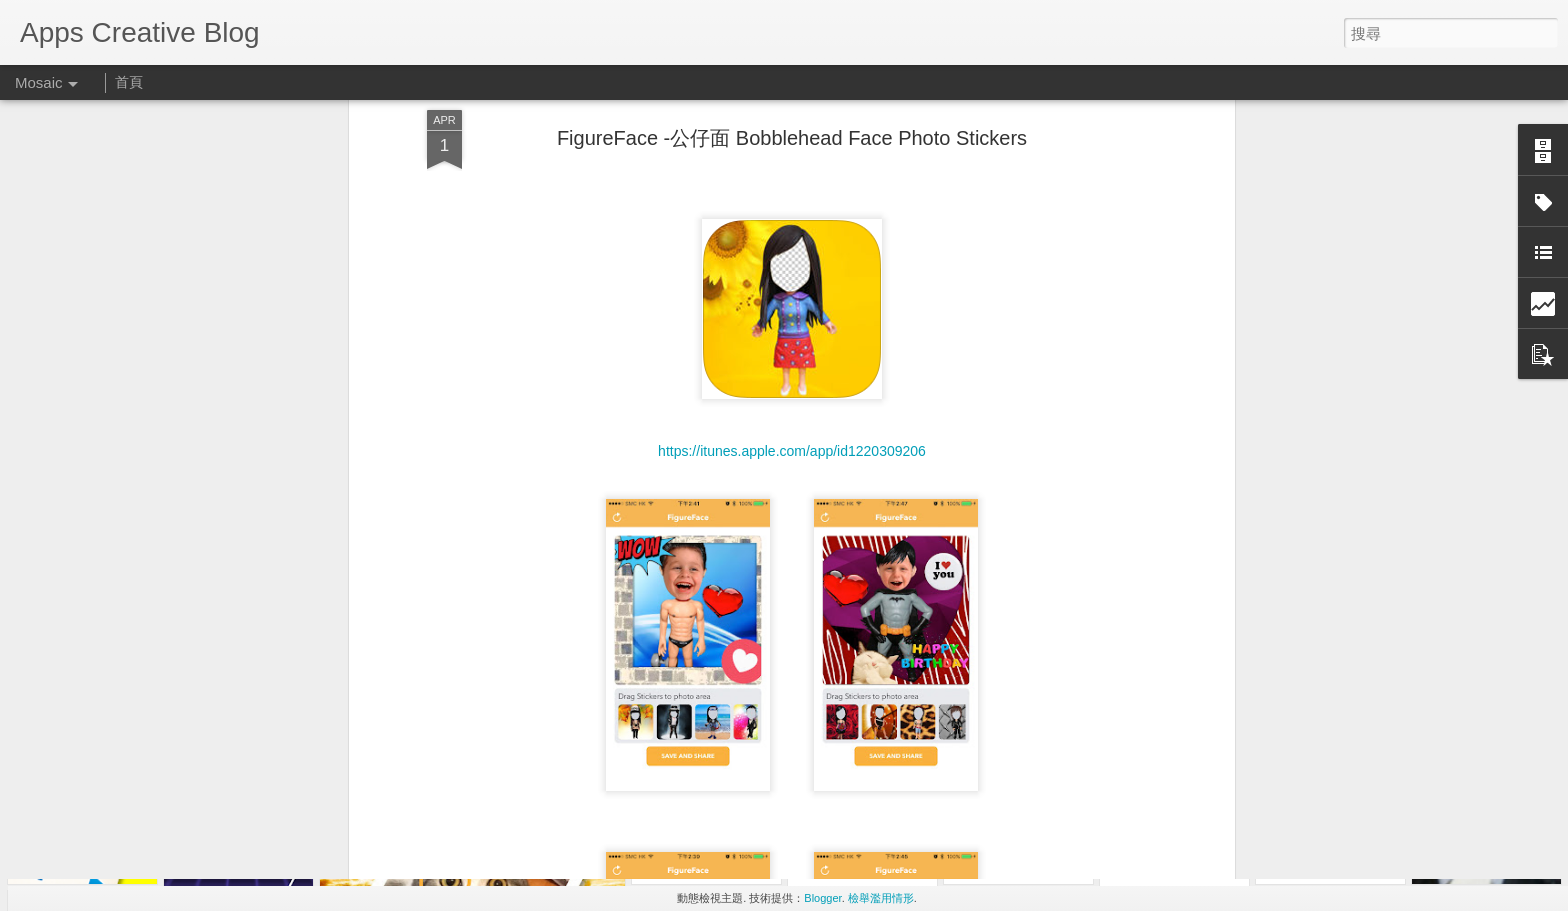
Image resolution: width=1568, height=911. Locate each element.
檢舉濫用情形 (881, 898)
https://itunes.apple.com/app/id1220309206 (792, 304)
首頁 (129, 82)
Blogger (822, 898)
